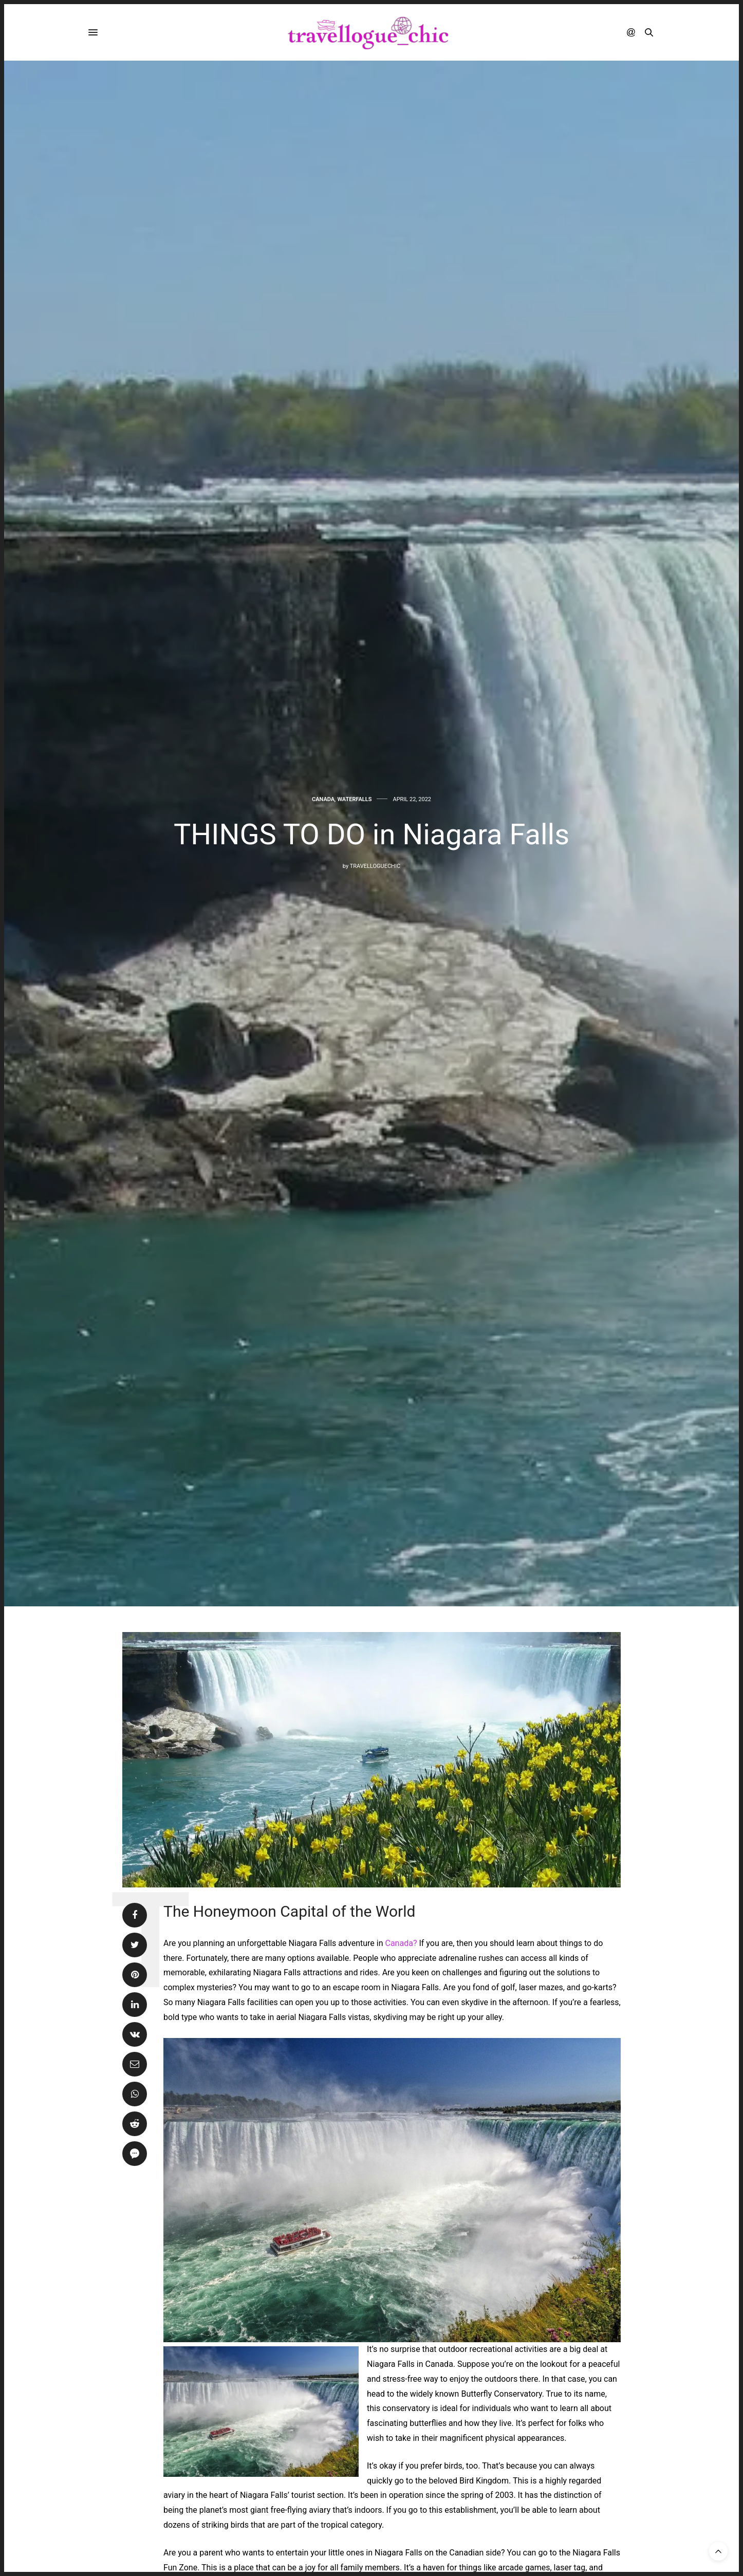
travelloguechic (375, 866)
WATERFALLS (354, 799)
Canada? (400, 1943)
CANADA (323, 799)
